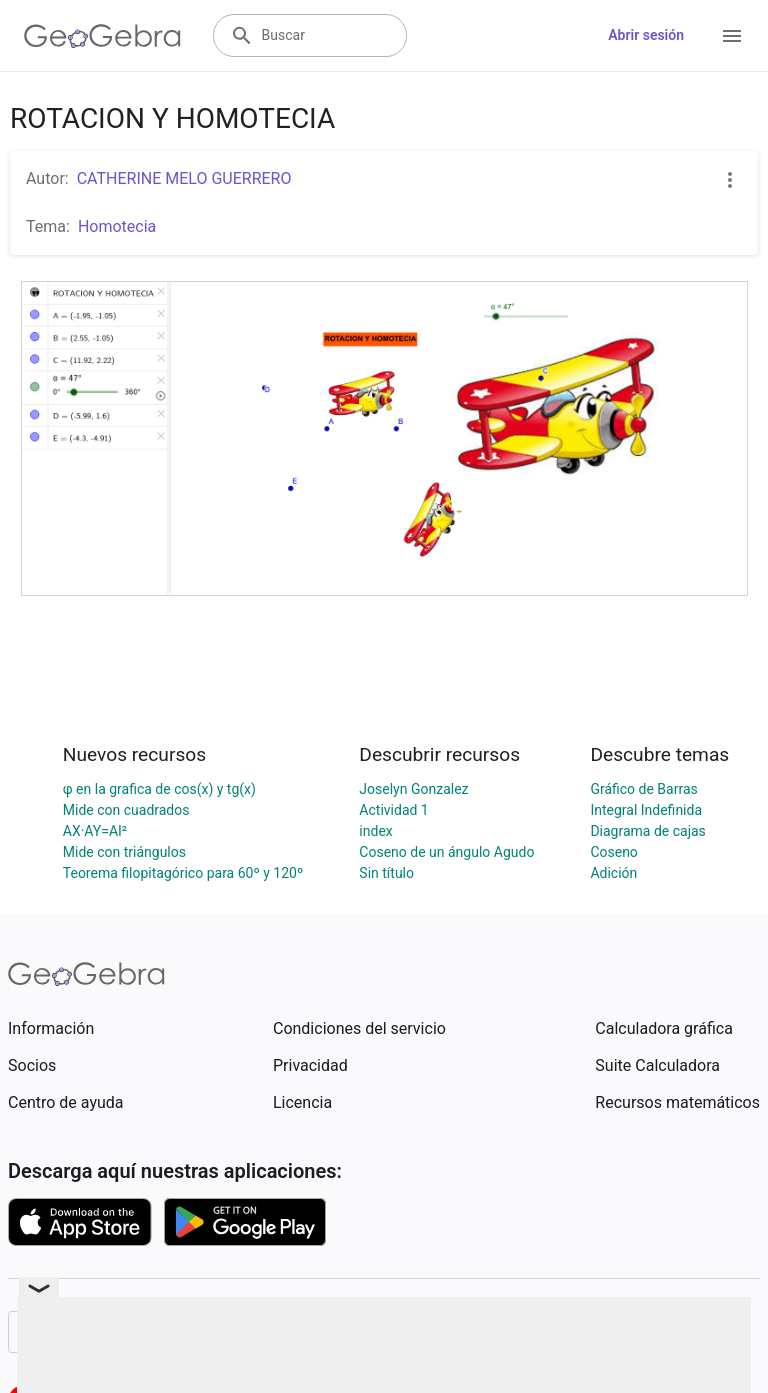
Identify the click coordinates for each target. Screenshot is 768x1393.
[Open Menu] (732, 36)
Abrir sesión (646, 35)
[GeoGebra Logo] (102, 36)
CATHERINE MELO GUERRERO (184, 178)
